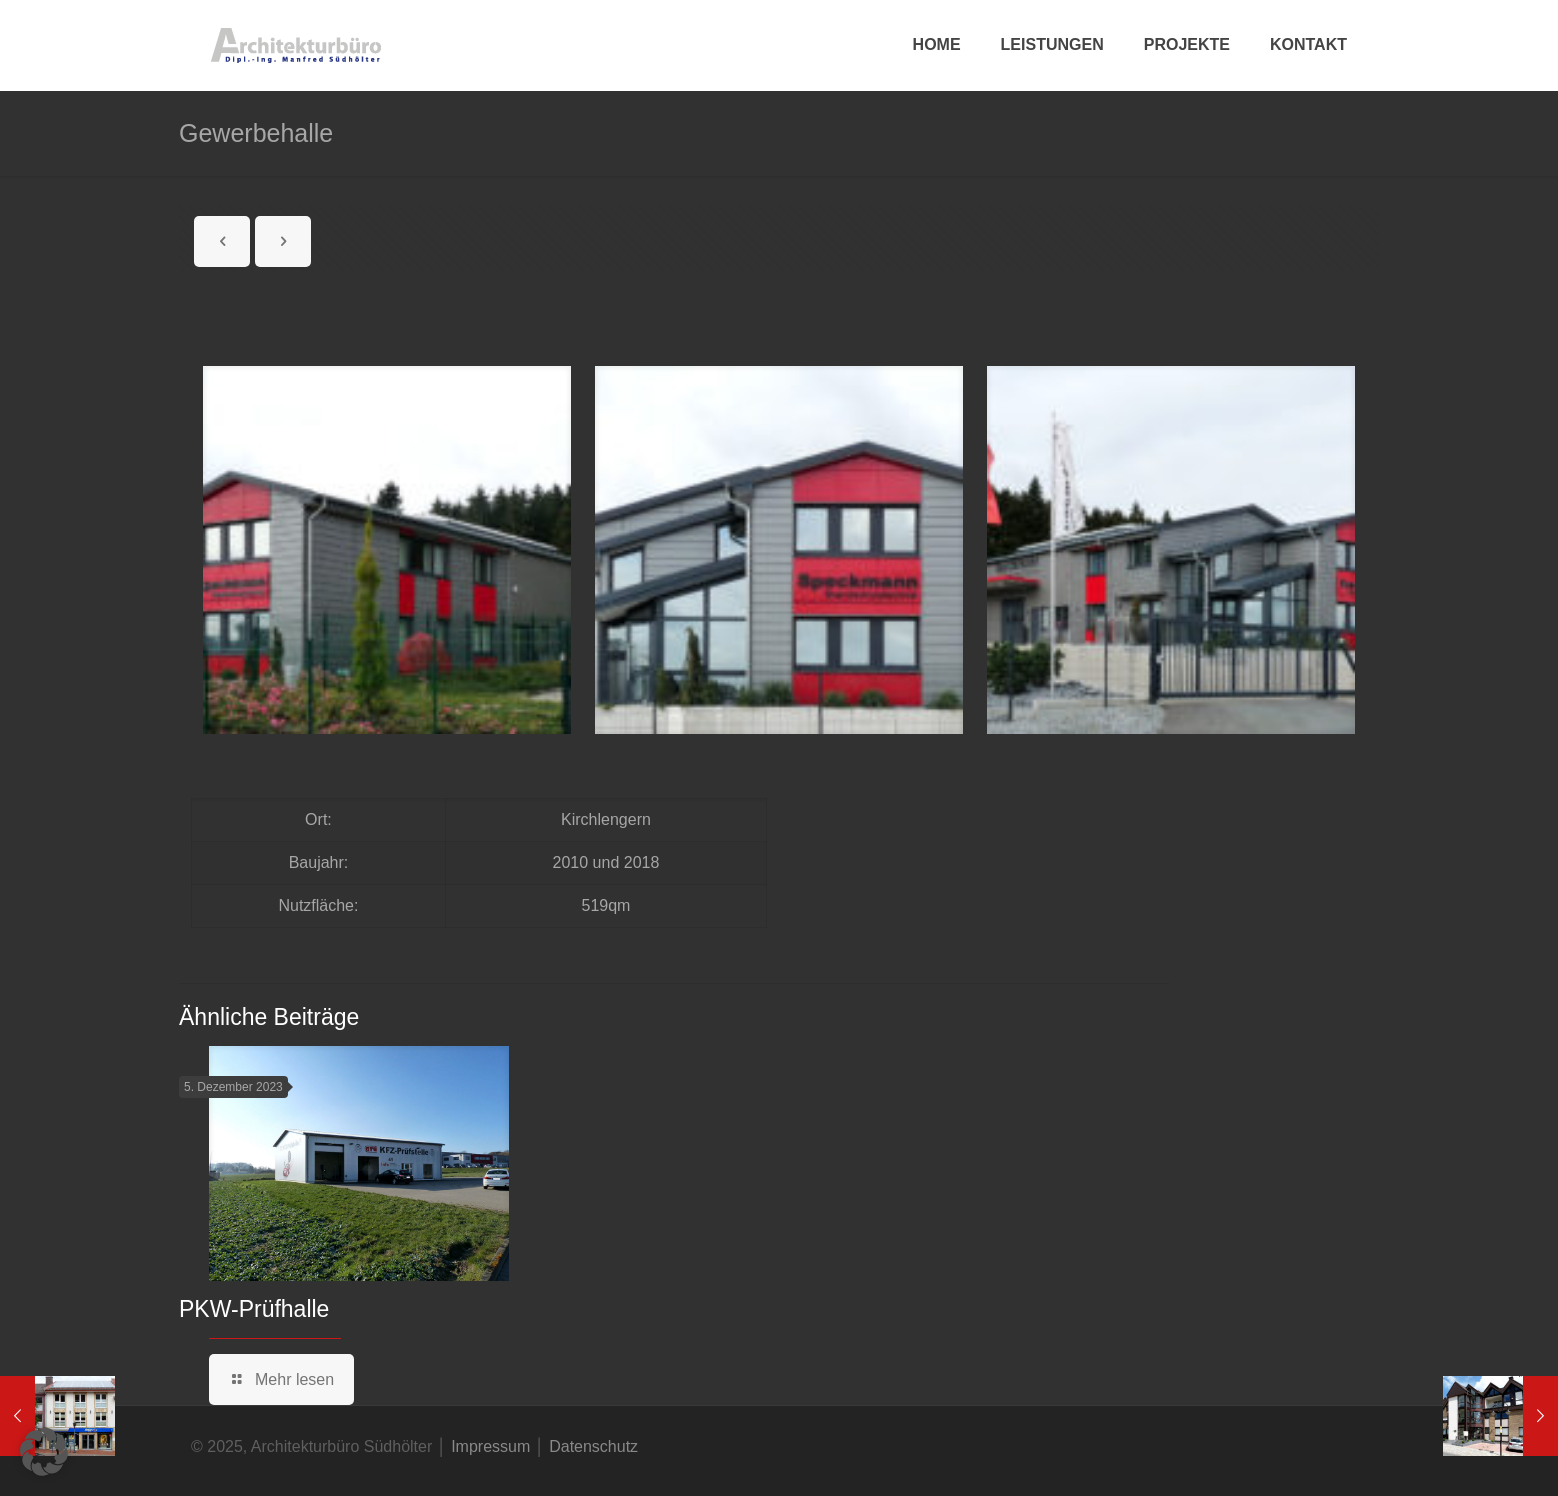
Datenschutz (593, 1446)
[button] (44, 1452)
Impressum (490, 1446)
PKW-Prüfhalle (254, 1309)
